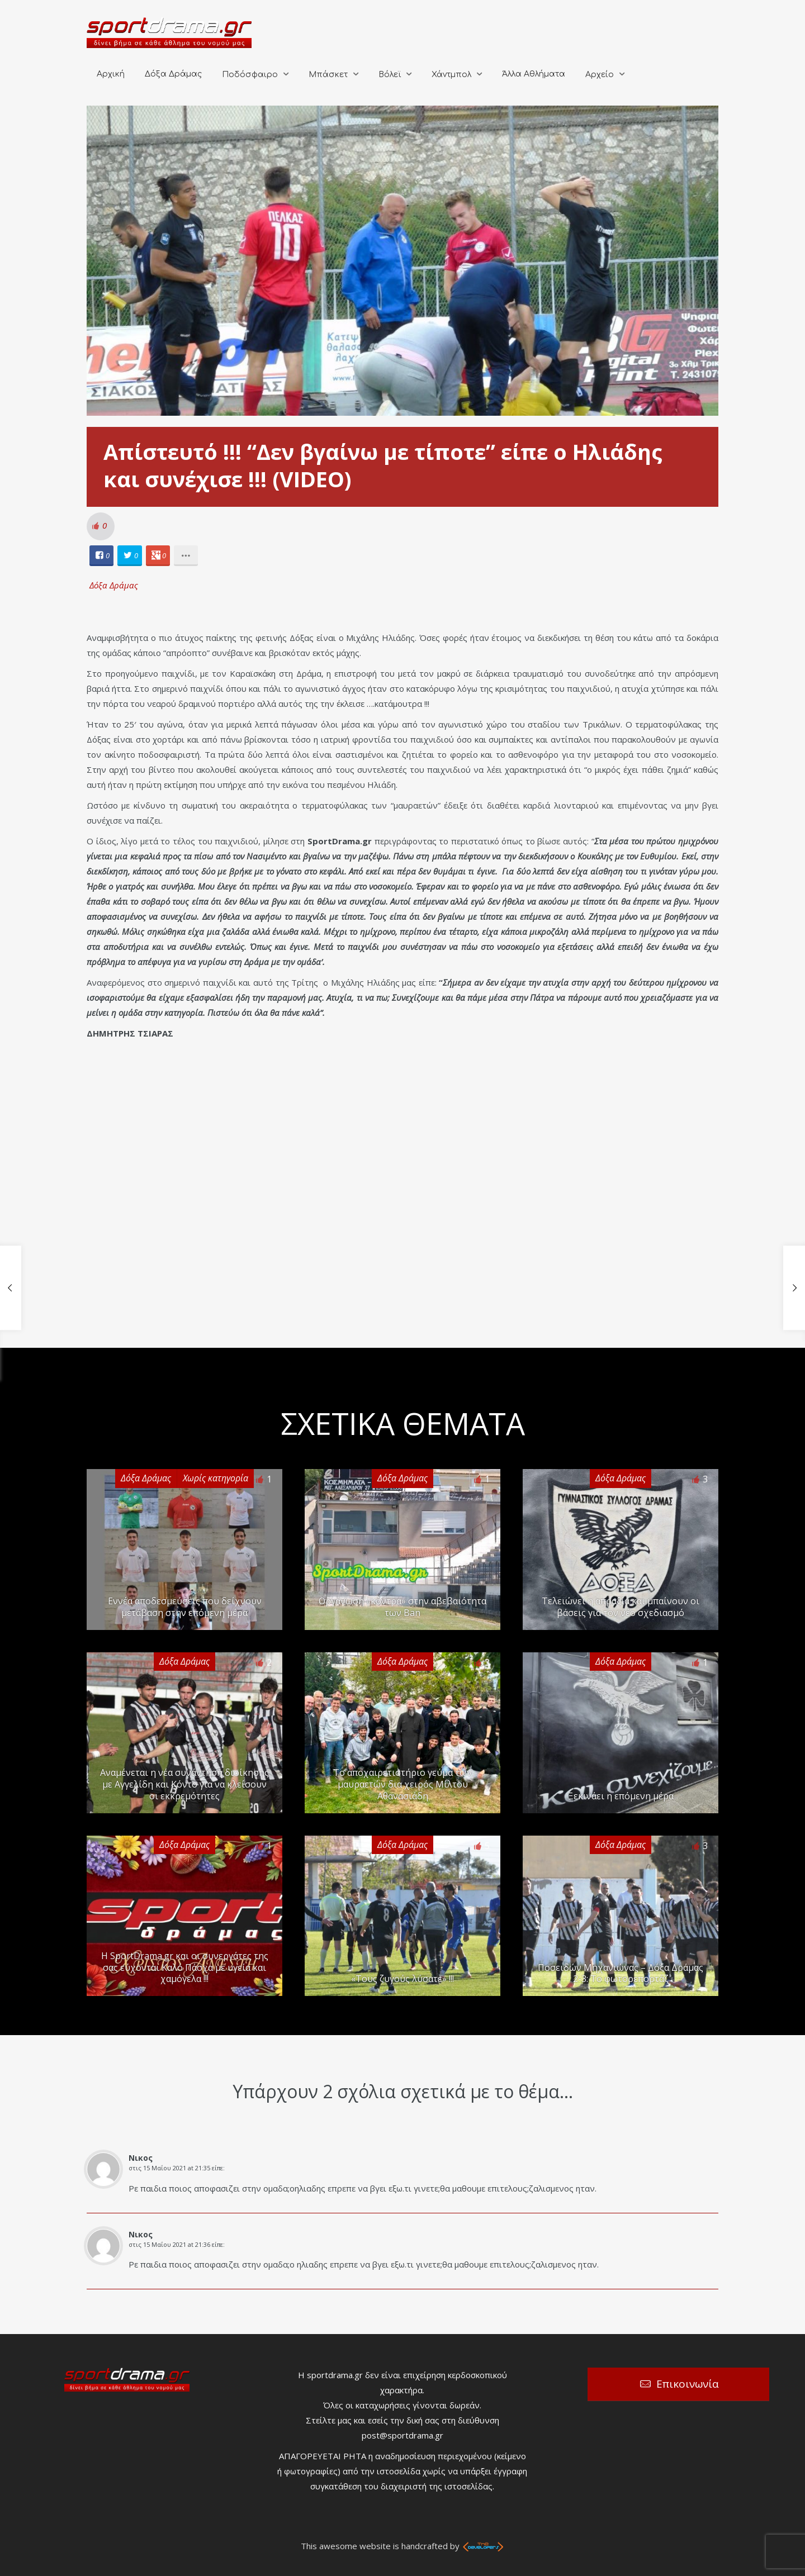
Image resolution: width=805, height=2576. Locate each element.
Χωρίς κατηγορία (215, 1478)
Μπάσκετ (328, 74)
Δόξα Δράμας (173, 74)
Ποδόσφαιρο (250, 74)
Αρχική (111, 74)
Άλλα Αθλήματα (533, 74)
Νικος (141, 2157)
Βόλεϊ (389, 74)
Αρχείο (599, 74)
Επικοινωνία (687, 2384)
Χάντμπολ (451, 74)
